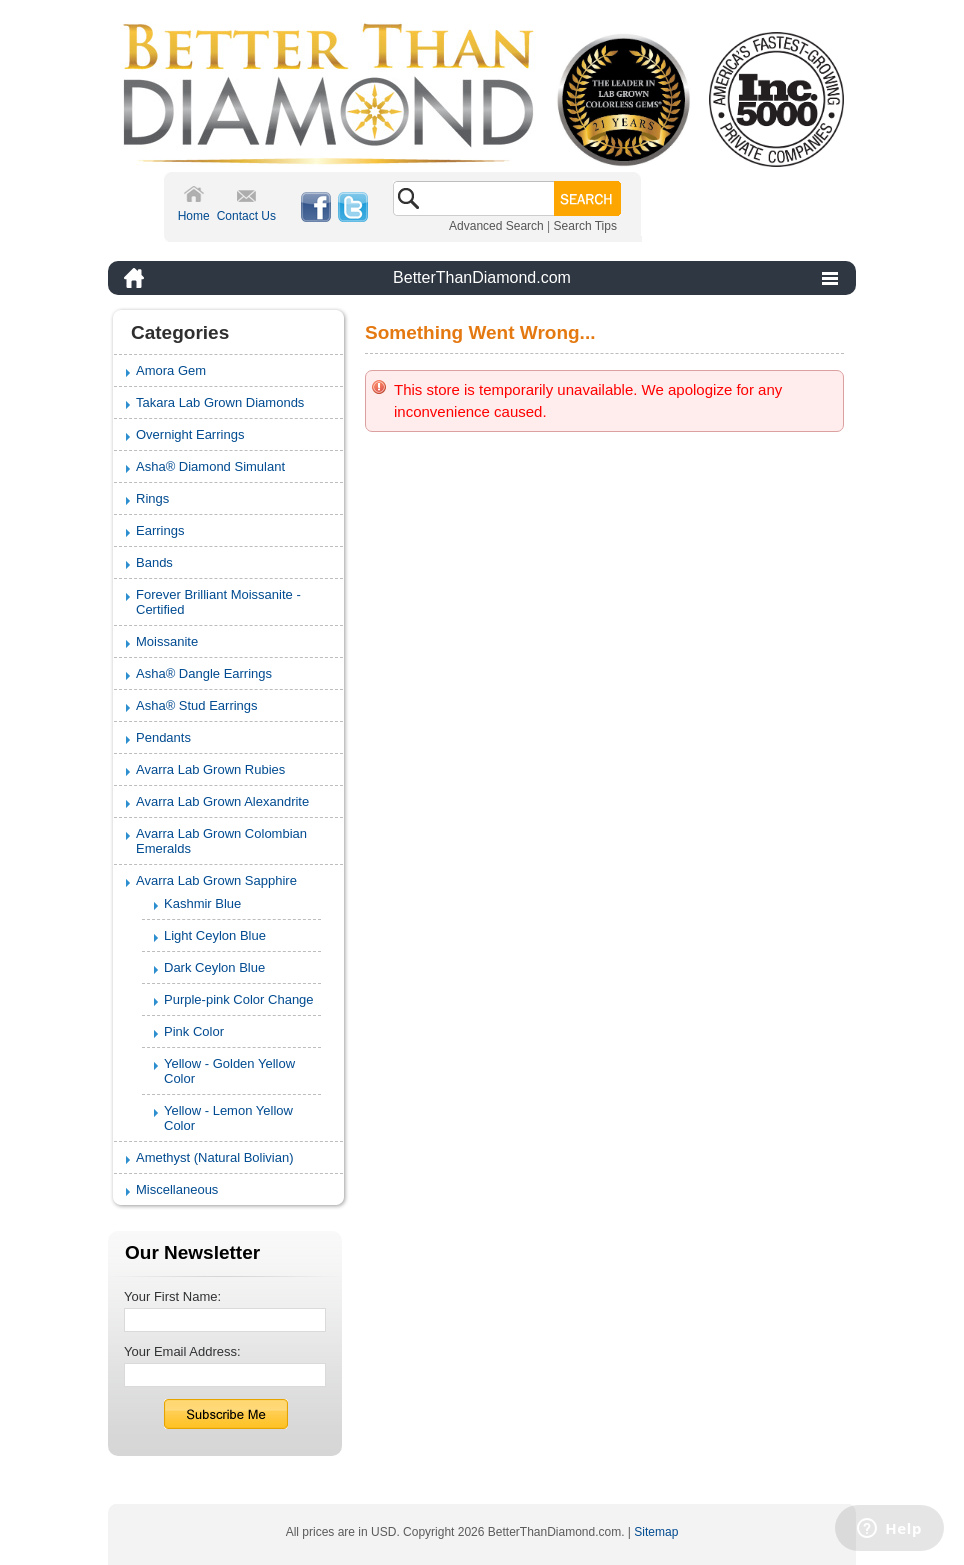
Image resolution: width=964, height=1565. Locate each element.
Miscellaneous (177, 1189)
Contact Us (246, 216)
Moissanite (167, 641)
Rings (152, 498)
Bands (154, 562)
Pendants (163, 737)
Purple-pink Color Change (239, 999)
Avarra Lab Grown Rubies (210, 769)
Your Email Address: (182, 1351)
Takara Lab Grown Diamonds (220, 402)
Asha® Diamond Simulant (210, 466)
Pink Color (194, 1031)
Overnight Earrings (190, 434)
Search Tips (585, 226)
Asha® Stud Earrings (197, 705)
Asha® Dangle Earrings (204, 673)
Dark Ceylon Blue (214, 967)
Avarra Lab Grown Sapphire (216, 880)
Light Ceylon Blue (215, 935)
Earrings (160, 530)
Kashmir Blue (202, 903)
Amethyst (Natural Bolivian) (215, 1157)
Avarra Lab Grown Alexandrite (222, 801)
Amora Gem (171, 370)
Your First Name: (172, 1296)
